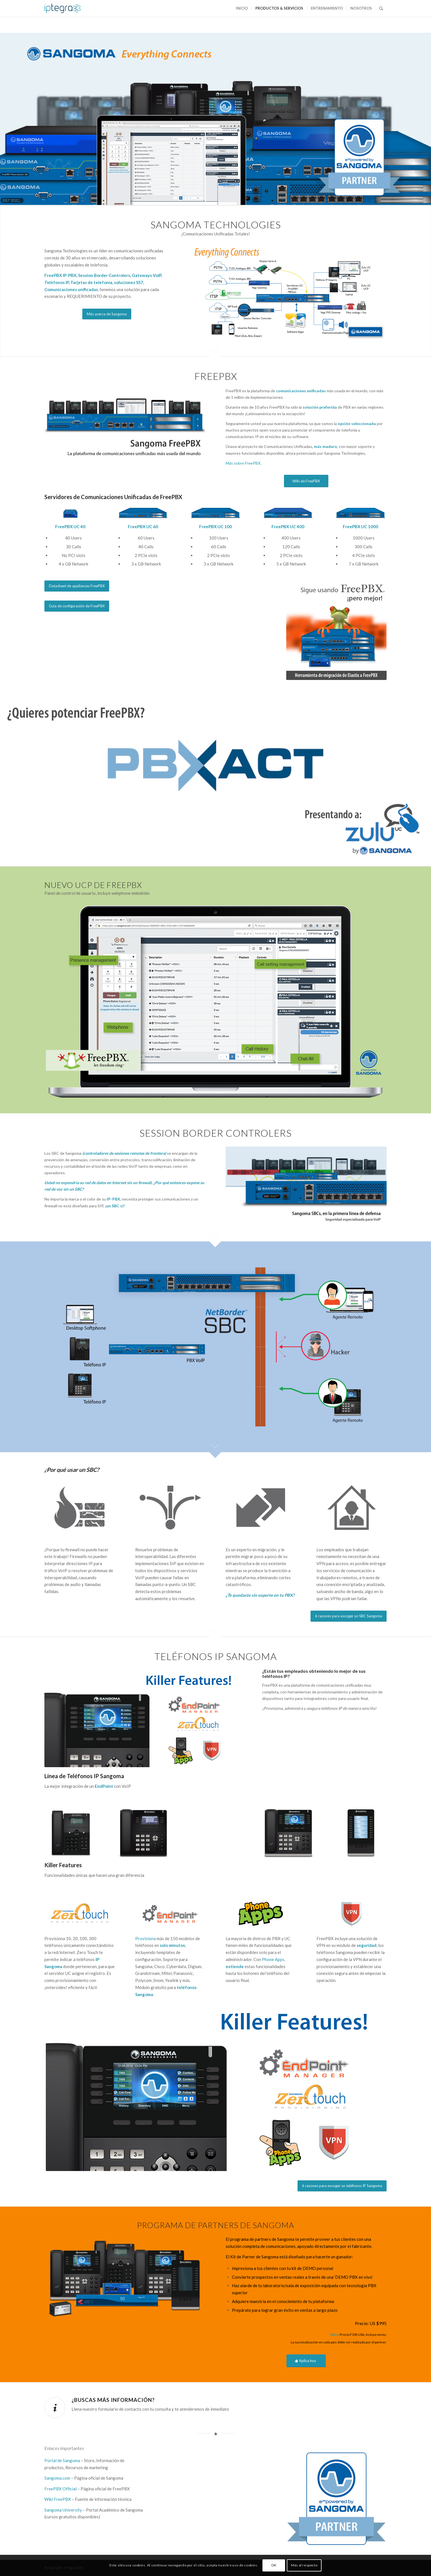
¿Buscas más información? (113, 2400)
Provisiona (145, 1938)
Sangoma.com (57, 2477)
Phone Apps (273, 1959)
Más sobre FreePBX (243, 463)
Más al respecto (304, 2565)
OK (274, 2565)
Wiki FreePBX (57, 2499)
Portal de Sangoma (62, 2460)
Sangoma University (63, 2509)
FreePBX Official (60, 2488)
